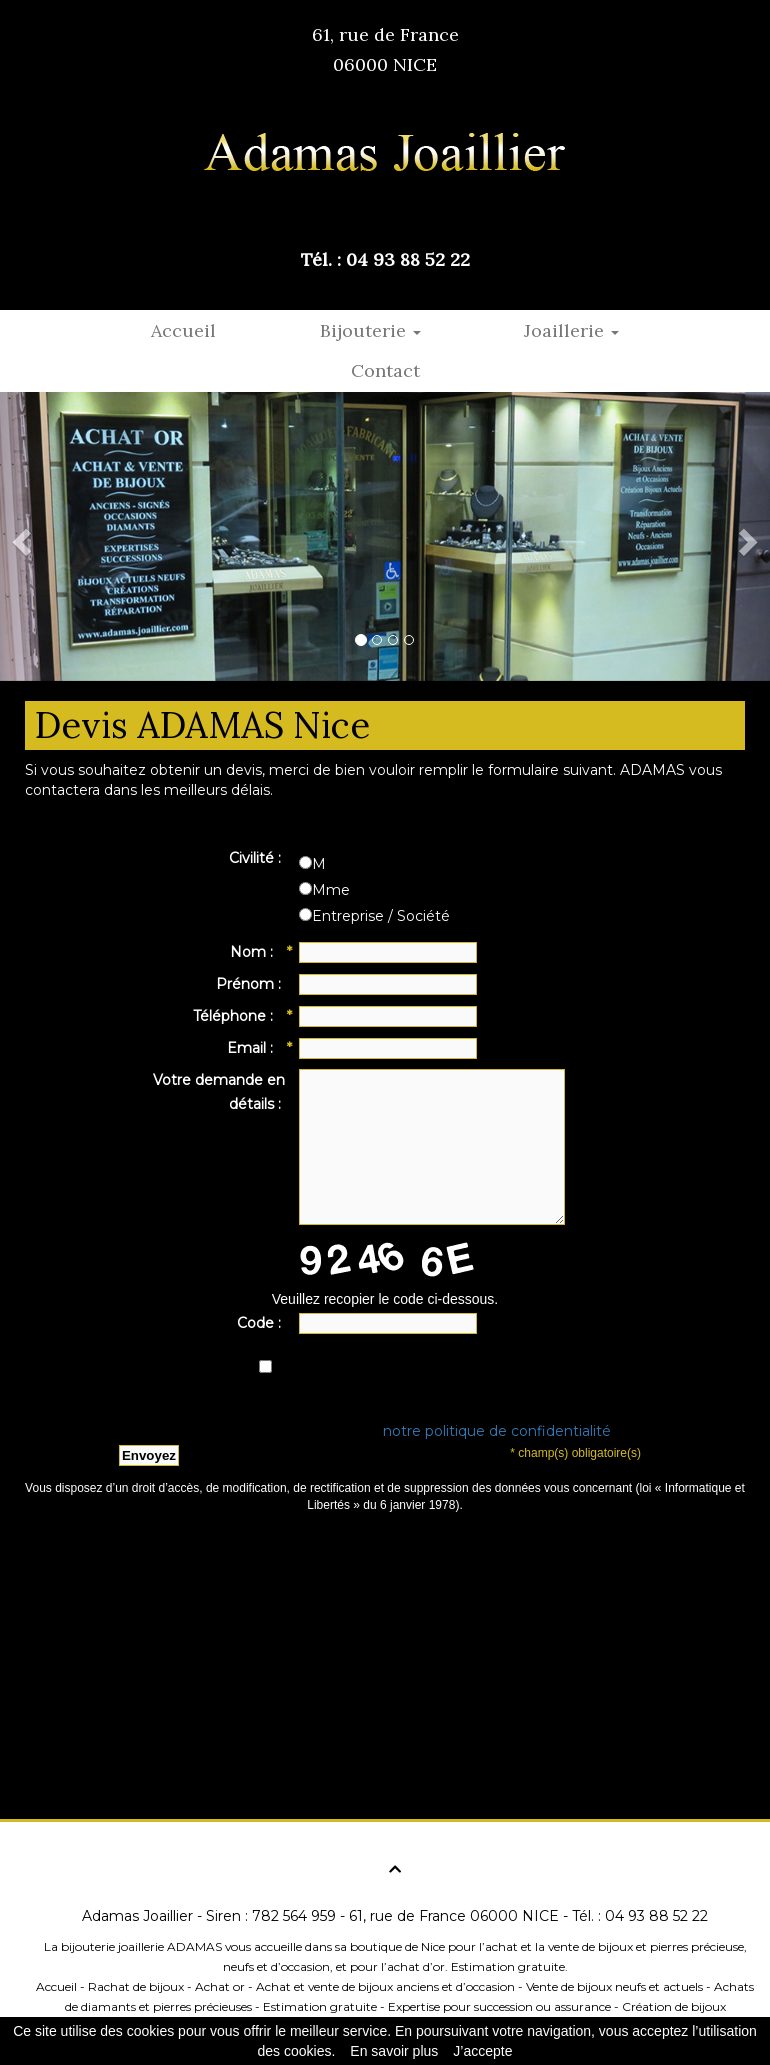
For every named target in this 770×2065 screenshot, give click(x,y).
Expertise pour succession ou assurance (499, 2006)
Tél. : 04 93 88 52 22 (385, 259)
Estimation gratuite (320, 2006)
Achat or (220, 1986)
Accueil (183, 330)
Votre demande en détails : (219, 1092)
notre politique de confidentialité (497, 1431)
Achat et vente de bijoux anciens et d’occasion (385, 1986)
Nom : (257, 953)
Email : (256, 1049)
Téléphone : (239, 1017)
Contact (385, 370)
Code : (261, 1323)
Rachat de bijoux (136, 1986)
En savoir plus (394, 2051)
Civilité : (257, 858)
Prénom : (250, 984)
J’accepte (482, 2051)
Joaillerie (571, 330)
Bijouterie (370, 330)
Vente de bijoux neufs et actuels (614, 1986)
